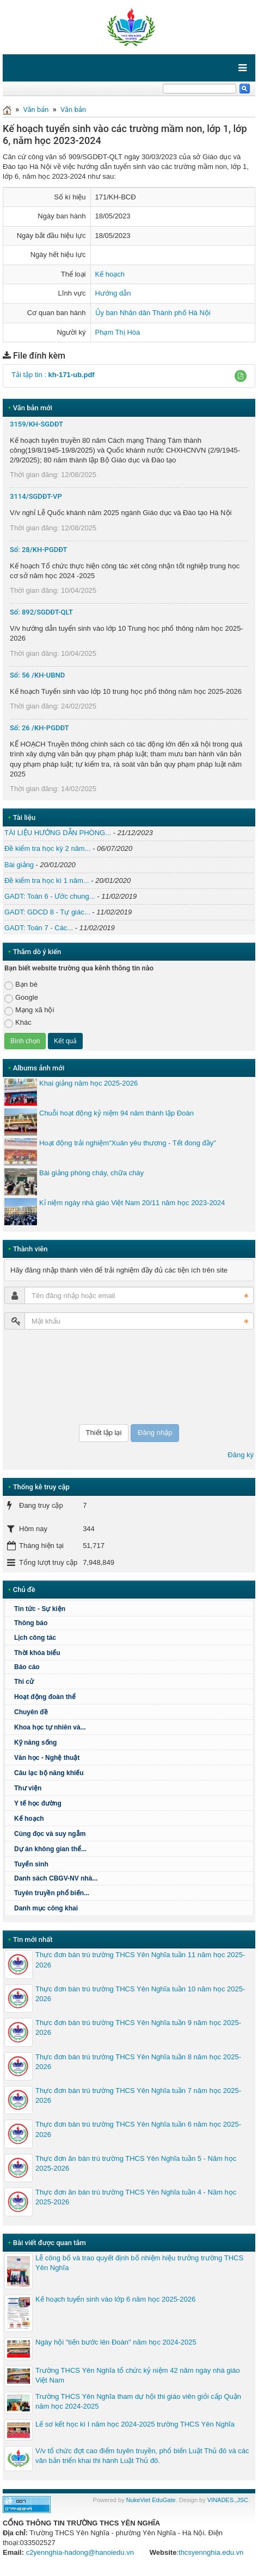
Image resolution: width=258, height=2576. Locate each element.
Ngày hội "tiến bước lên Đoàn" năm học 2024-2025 (115, 2342)
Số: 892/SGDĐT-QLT (41, 612)
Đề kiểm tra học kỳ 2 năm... (47, 848)
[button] (240, 376)
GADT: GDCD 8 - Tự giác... (47, 912)
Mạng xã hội (29, 1010)
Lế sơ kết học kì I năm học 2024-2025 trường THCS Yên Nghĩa (135, 2424)
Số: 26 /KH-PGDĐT (39, 728)
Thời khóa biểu (37, 1653)
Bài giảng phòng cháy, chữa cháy (91, 1173)
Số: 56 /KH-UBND (37, 675)
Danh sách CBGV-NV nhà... (55, 1878)
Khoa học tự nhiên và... (50, 1727)
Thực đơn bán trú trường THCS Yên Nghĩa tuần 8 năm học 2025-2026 (138, 2062)
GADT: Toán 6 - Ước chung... (49, 896)
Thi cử (24, 1681)
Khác (18, 1022)
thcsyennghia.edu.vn (211, 2552)
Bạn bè (21, 984)
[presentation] (49, 1377)
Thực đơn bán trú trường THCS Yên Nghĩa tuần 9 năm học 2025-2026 (138, 2027)
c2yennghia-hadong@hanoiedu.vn (80, 2552)
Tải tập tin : (53, 375)
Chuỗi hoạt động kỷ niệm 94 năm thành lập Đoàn (116, 1113)
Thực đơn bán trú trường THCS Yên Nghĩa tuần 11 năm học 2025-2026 (140, 1960)
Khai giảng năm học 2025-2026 (88, 1083)
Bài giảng (19, 865)
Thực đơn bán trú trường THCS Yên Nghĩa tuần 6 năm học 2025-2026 (138, 2129)
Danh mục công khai (46, 1908)
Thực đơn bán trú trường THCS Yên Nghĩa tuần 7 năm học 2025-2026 (138, 2095)
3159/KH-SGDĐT (36, 424)
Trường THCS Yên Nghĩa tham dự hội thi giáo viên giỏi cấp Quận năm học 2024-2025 (138, 2401)
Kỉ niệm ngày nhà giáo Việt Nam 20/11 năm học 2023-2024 (132, 1203)
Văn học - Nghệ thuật (46, 1758)
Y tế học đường (38, 1803)
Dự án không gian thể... (50, 1849)
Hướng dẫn (113, 293)
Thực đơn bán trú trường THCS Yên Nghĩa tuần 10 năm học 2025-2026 (140, 1994)
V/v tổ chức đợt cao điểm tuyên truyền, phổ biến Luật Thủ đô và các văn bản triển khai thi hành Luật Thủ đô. (142, 2456)
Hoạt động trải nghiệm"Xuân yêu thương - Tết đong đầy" (127, 1143)
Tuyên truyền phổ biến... (51, 1893)
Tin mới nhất (33, 1939)
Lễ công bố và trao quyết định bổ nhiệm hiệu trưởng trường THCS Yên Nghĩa (139, 2263)
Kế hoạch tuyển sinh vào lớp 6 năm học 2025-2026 (115, 2299)
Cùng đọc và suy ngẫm (49, 1834)
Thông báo (30, 1623)
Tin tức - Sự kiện (39, 1609)
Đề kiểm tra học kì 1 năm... (46, 880)
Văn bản (35, 109)
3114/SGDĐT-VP (36, 496)
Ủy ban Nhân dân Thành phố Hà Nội (153, 313)
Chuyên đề (31, 1712)
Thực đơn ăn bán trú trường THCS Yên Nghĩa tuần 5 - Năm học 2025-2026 (135, 2163)
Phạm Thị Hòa (117, 332)
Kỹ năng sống (35, 1742)
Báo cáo (27, 1667)
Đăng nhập (155, 1432)
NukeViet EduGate (151, 2500)
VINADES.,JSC (227, 2500)
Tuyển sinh (31, 1864)
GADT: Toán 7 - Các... (38, 928)
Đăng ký (241, 1455)
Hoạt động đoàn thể (45, 1697)
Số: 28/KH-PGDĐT (38, 550)
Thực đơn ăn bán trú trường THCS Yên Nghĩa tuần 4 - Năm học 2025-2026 (135, 2197)
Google (21, 997)
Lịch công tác (35, 1637)
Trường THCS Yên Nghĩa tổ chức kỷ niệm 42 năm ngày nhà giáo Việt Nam (137, 2375)
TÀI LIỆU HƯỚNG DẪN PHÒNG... (57, 833)
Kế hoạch (110, 274)
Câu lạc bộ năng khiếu (49, 1773)
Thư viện (27, 1788)
